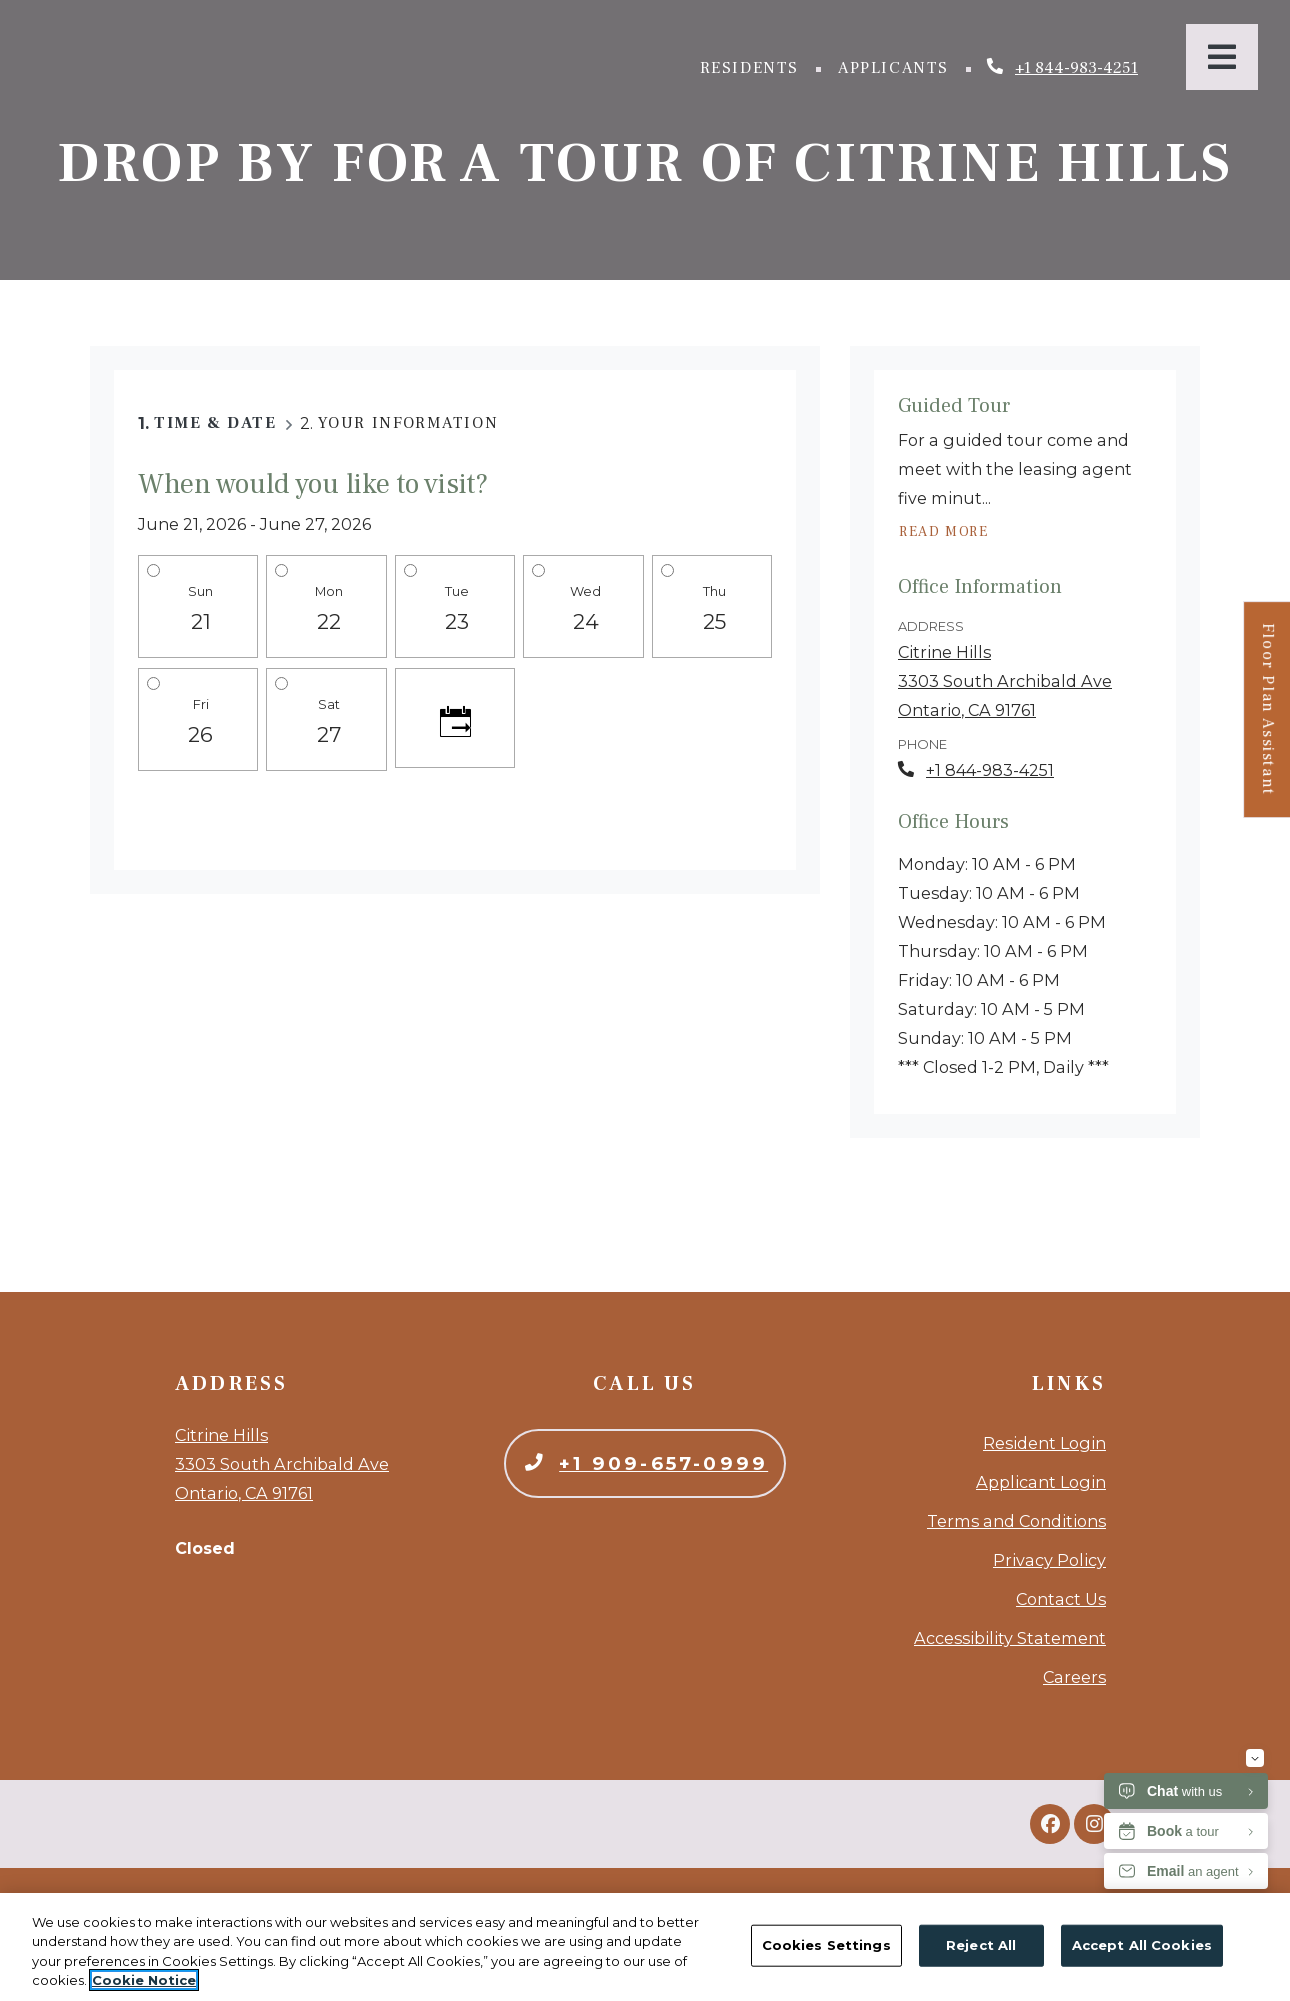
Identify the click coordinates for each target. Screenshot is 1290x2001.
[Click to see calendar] (455, 718)
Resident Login (1044, 1443)
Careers (1074, 1677)
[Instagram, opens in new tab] (1094, 1824)
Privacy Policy (1049, 1560)
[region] (645, 1947)
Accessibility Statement (1010, 1638)
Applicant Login (1041, 1482)
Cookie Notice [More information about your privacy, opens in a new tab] (144, 1980)
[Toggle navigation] (1222, 57)
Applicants (898, 66)
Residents (754, 66)
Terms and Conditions (1016, 1521)
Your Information (408, 423)
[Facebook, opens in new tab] (1050, 1824)
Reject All (981, 1945)
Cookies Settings (826, 1945)
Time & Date (215, 423)
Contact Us (1061, 1599)
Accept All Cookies (1142, 1945)
